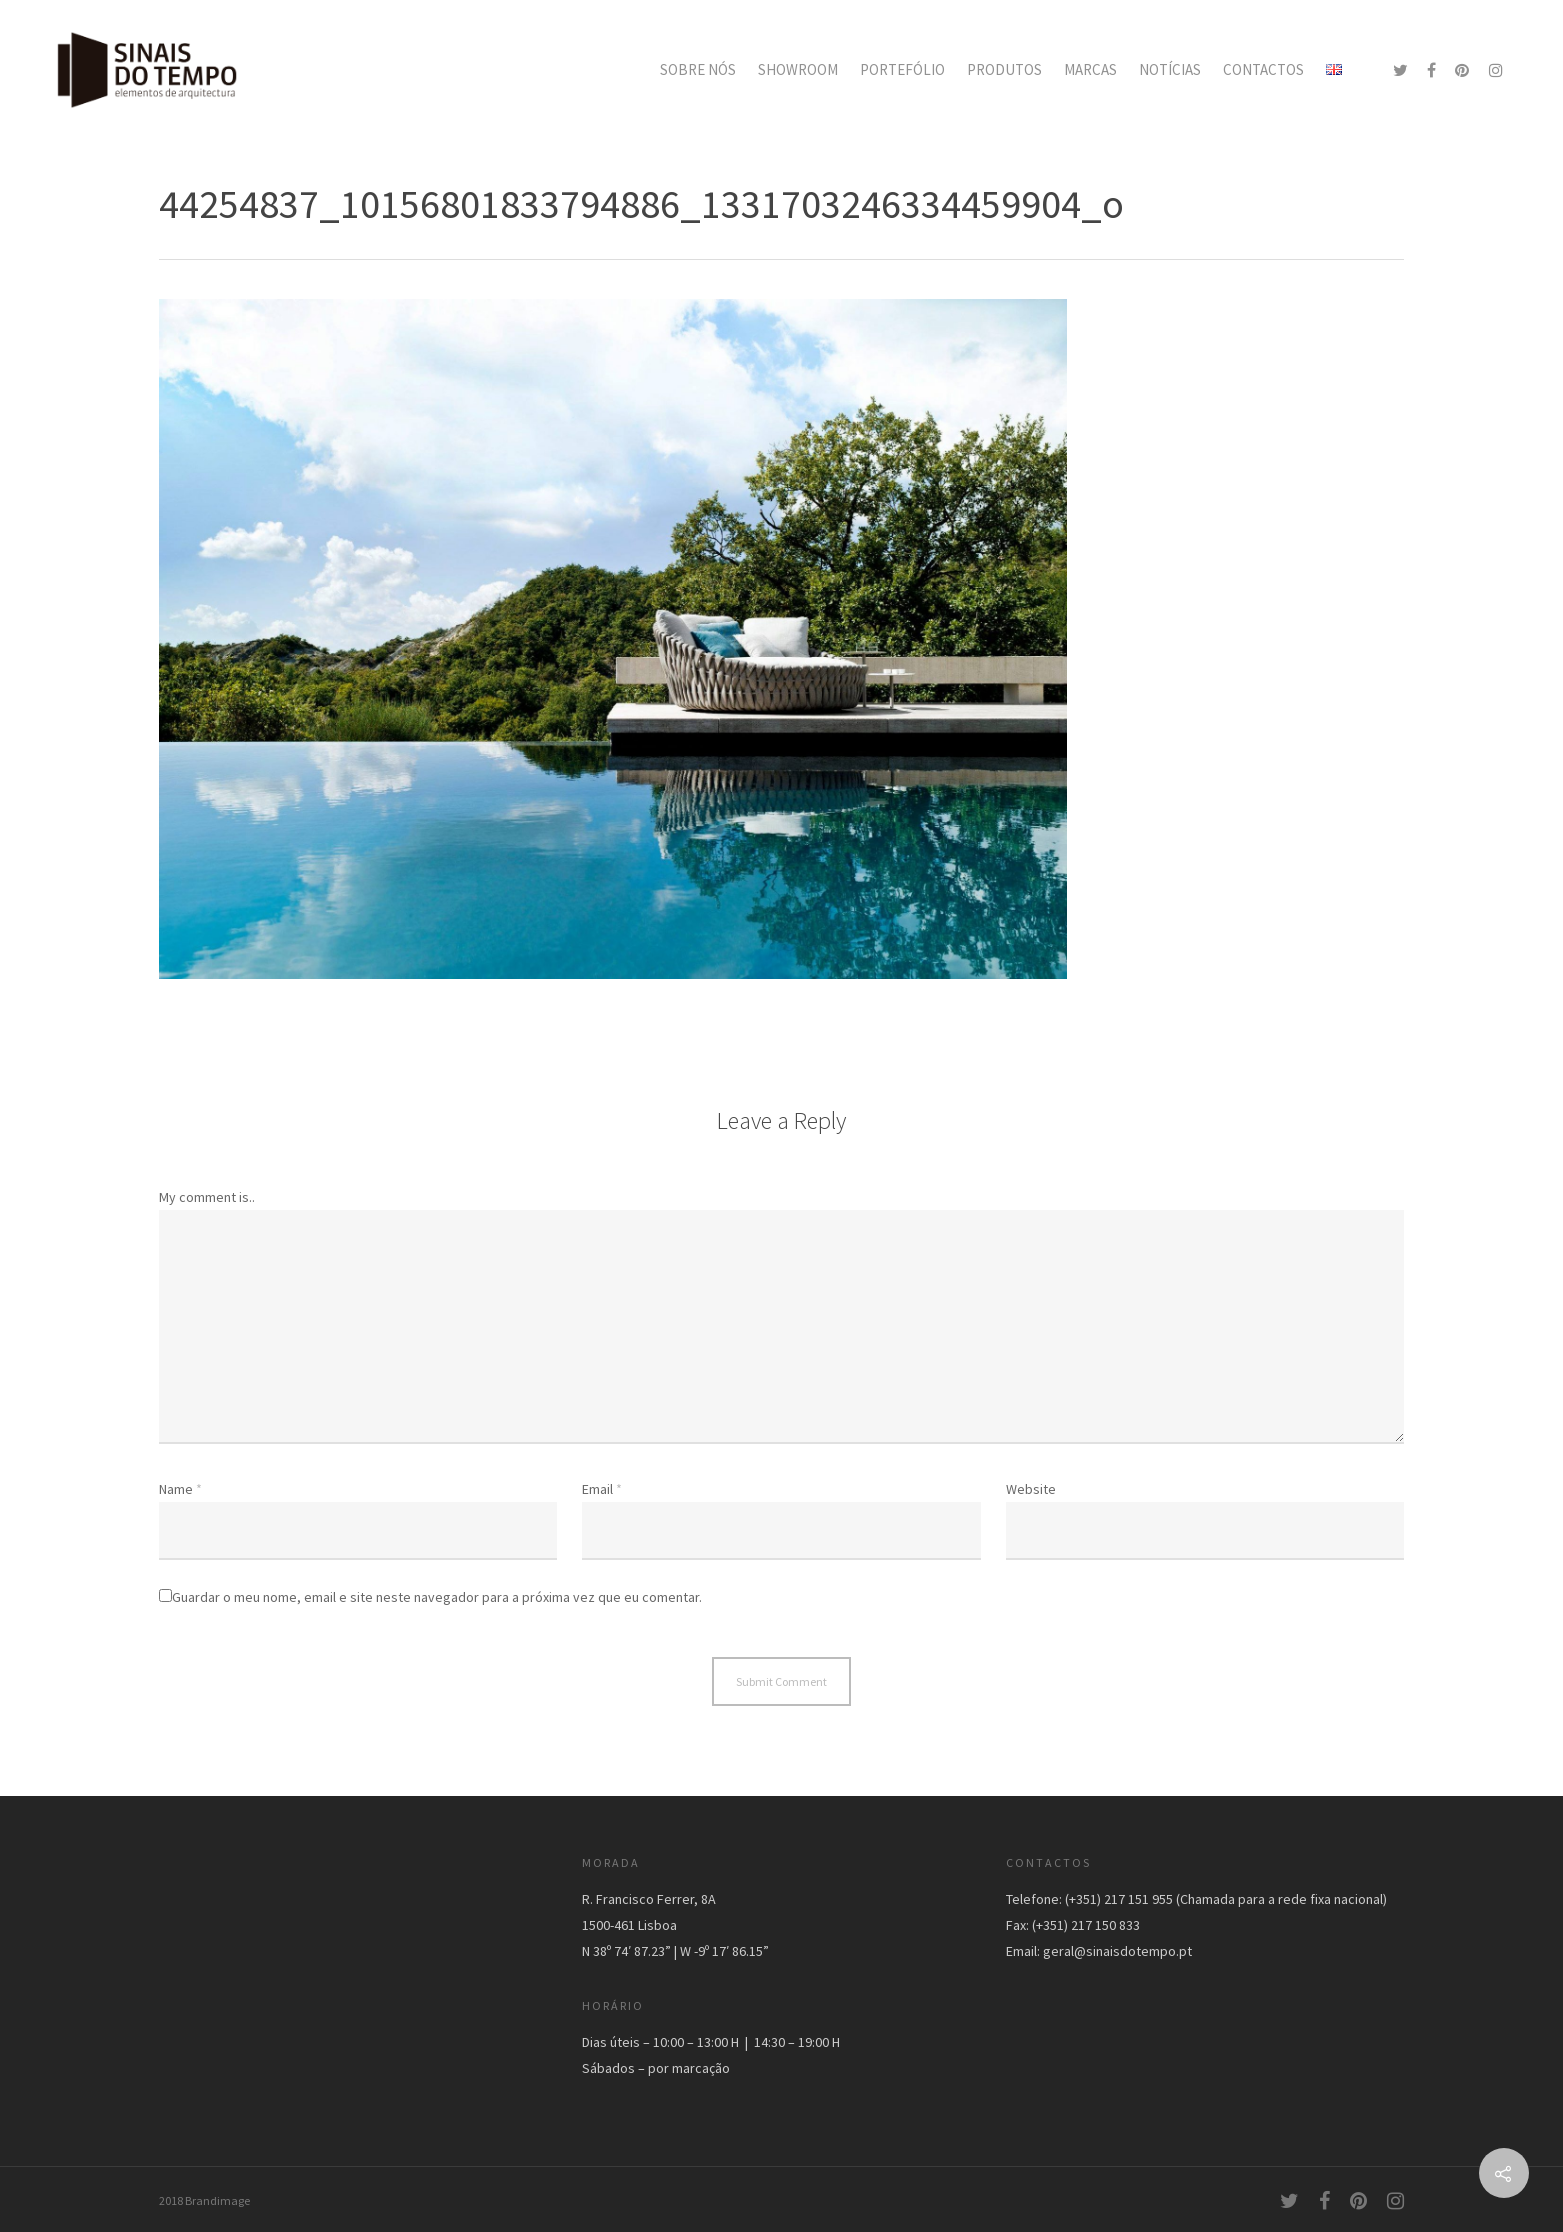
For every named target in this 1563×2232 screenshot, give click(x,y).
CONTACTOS (1263, 69)
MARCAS (1090, 69)
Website (1031, 1489)
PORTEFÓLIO (902, 69)
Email (602, 1489)
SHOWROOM (798, 69)
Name (180, 1489)
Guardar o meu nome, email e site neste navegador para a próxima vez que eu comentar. (437, 1597)
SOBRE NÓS (698, 69)
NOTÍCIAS (1170, 69)
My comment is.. (207, 1197)
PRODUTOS (1004, 69)
